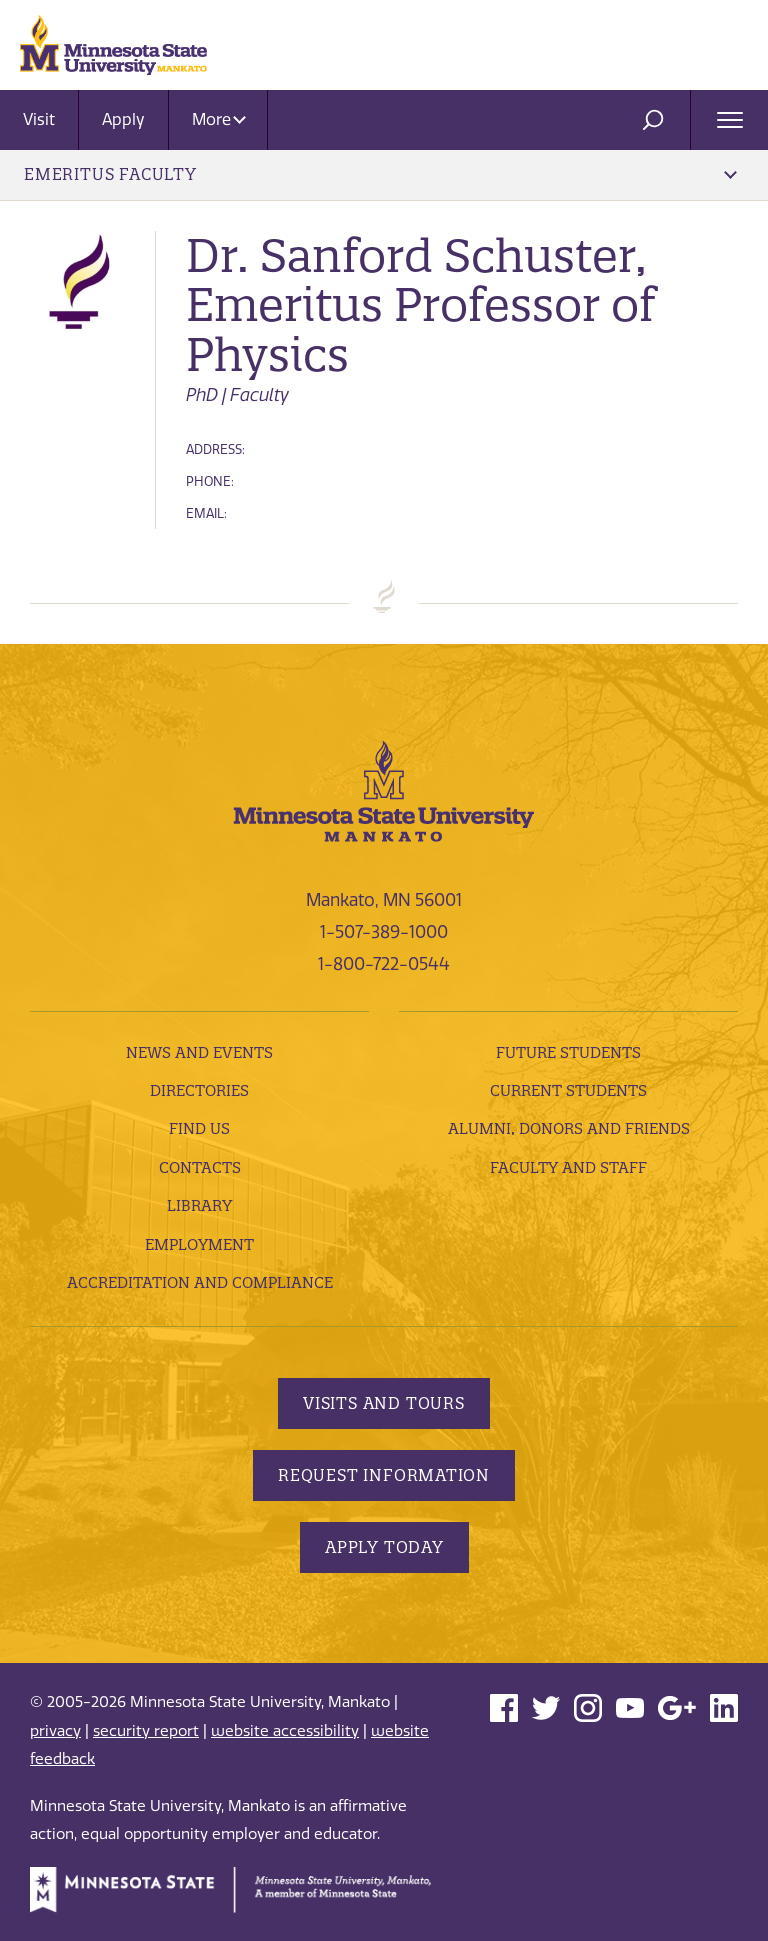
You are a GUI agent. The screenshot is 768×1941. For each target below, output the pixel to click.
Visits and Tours (384, 1403)
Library (199, 1205)
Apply (123, 119)
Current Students (568, 1090)
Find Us (199, 1128)
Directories (199, 1090)
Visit (39, 119)
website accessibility (285, 1731)
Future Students (568, 1052)
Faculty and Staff (568, 1167)
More (219, 119)
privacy (55, 1731)
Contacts (200, 1167)
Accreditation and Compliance (200, 1282)
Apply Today (384, 1547)
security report (146, 1731)
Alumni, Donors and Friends (569, 1128)
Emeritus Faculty (380, 174)
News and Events (199, 1052)
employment (199, 1244)
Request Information (384, 1475)
